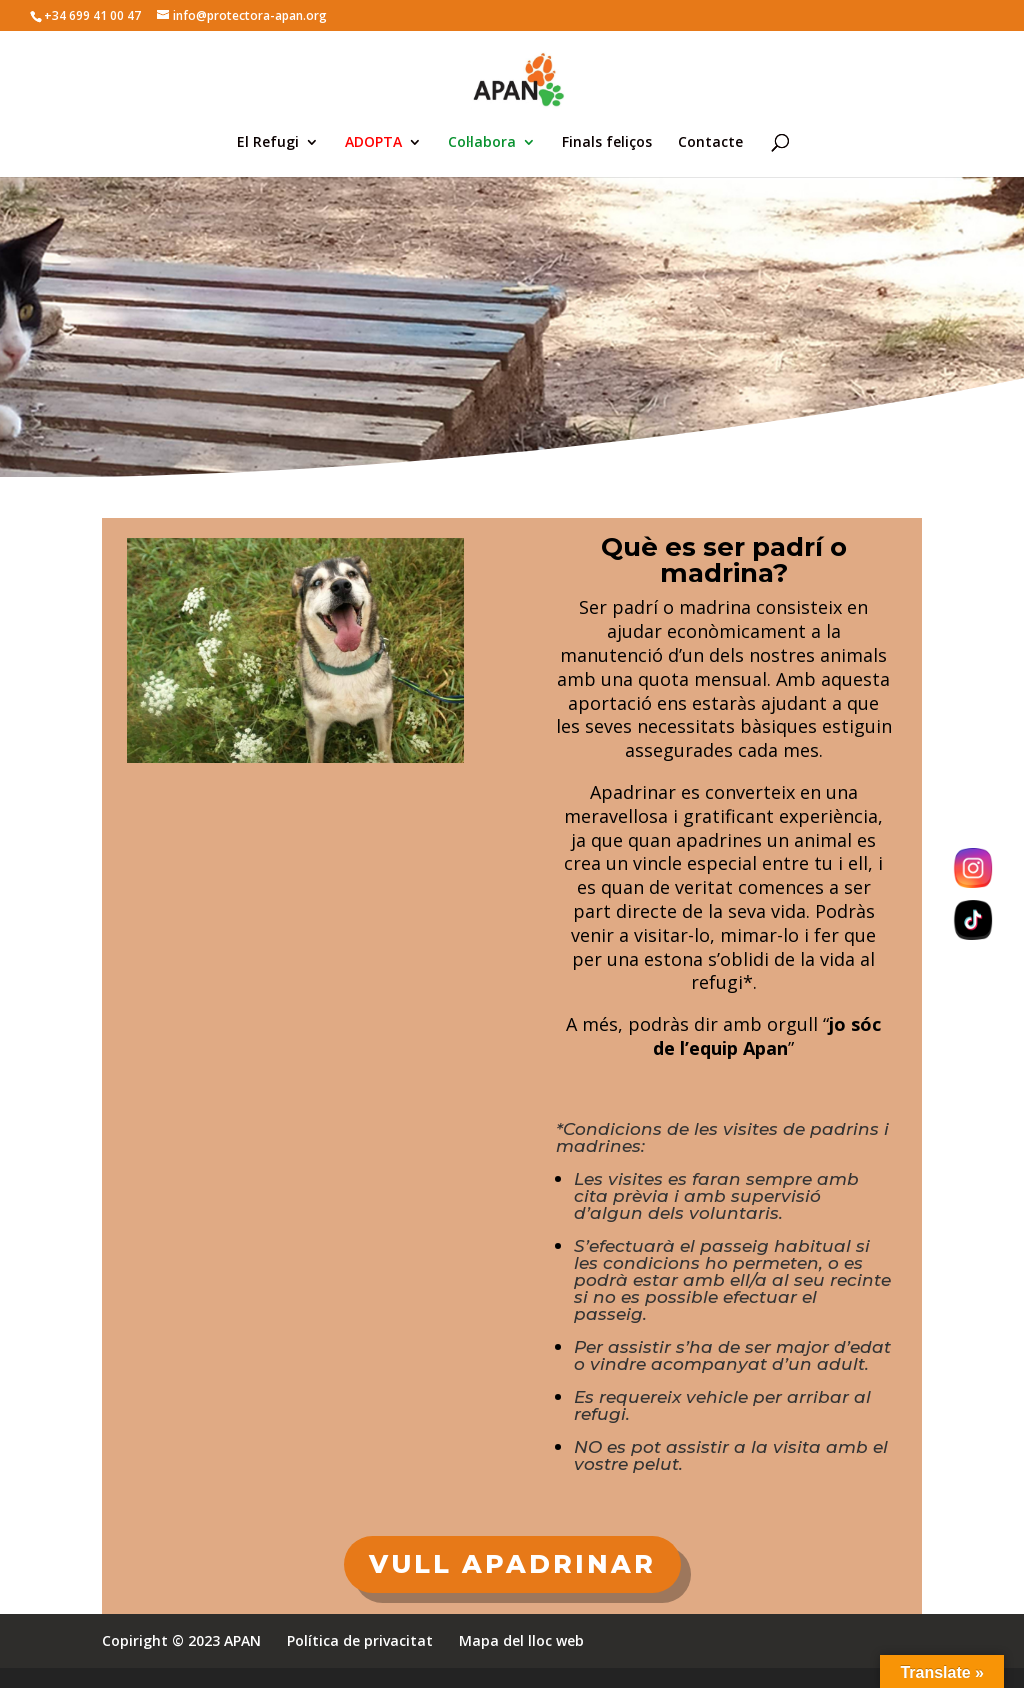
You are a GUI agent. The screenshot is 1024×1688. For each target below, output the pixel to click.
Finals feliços (607, 143)
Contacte (710, 143)
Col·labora (482, 143)
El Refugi (268, 143)
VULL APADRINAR (512, 1564)
